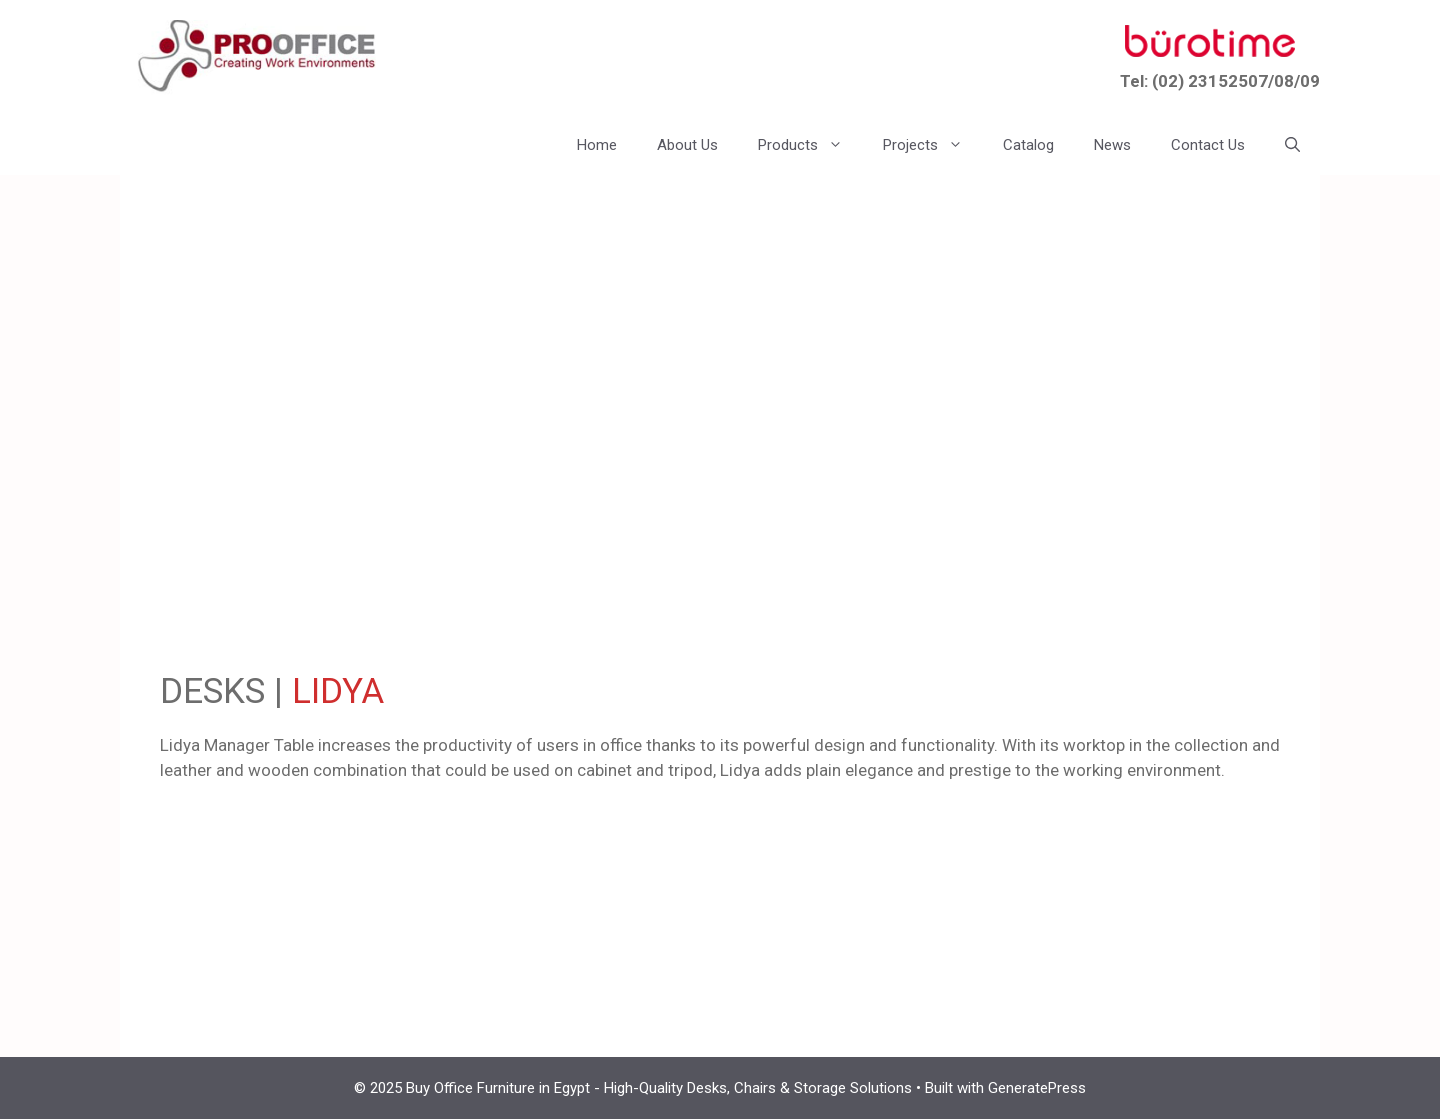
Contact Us (1208, 145)
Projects (933, 145)
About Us (687, 145)
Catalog (1028, 145)
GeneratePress (1037, 1088)
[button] (1292, 145)
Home (597, 145)
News (1112, 145)
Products (810, 145)
